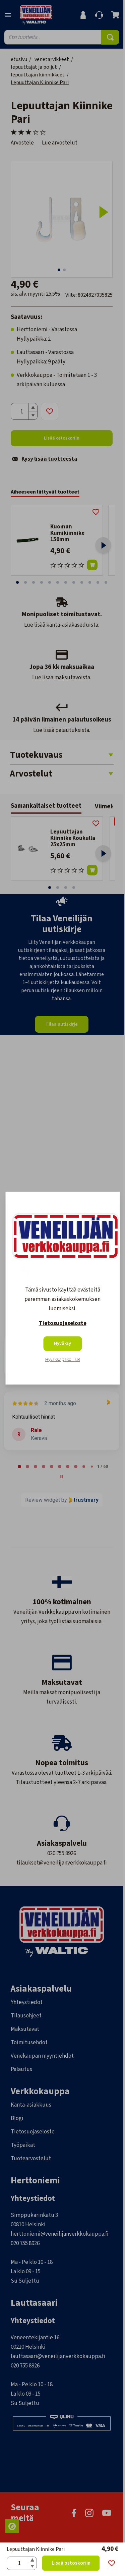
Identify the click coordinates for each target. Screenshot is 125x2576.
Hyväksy (62, 1343)
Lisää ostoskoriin (71, 2563)
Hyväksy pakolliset (62, 1359)
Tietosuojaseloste (62, 1323)
